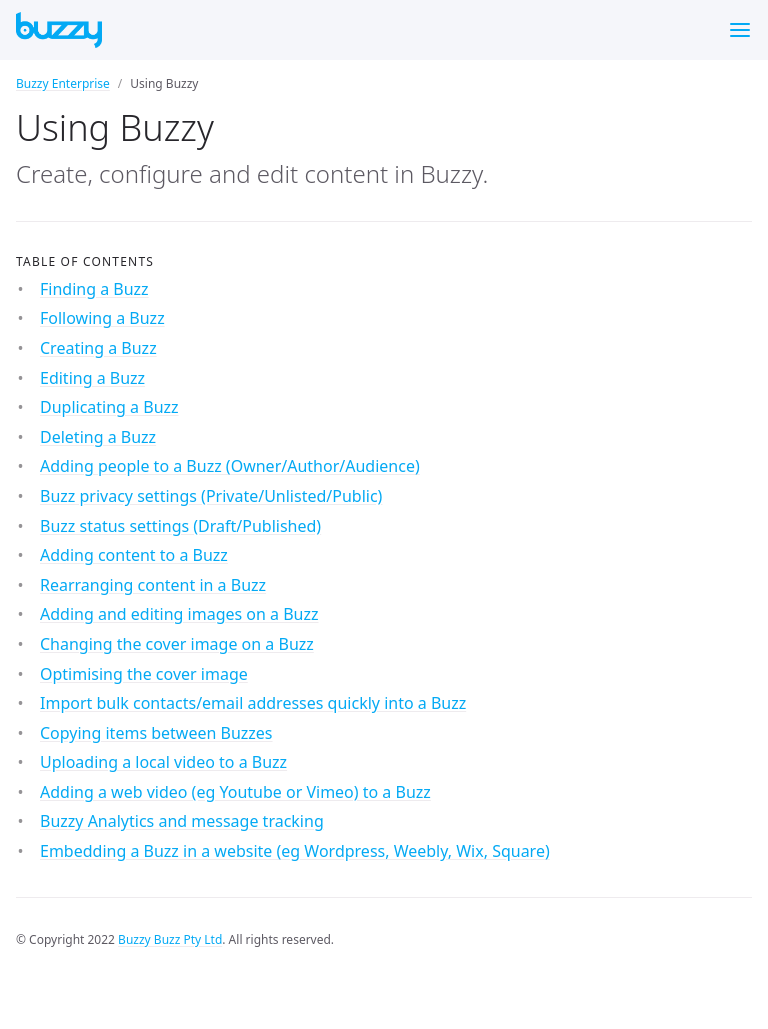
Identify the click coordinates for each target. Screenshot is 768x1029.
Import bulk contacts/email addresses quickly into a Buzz (253, 703)
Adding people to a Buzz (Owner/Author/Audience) (230, 466)
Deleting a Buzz (98, 437)
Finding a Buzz (94, 289)
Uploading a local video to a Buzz (163, 762)
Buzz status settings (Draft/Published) (180, 526)
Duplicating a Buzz (109, 407)
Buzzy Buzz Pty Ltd (170, 939)
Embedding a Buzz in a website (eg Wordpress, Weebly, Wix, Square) (295, 851)
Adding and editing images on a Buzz (179, 614)
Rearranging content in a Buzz (153, 585)
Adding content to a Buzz (134, 555)
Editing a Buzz (92, 378)
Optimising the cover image (144, 674)
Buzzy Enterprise (63, 83)
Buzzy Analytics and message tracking (182, 821)
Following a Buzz (102, 318)
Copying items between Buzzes (156, 733)
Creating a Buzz (98, 348)
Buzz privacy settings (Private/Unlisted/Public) (211, 496)
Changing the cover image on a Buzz (177, 644)
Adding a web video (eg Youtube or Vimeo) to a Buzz (235, 792)
